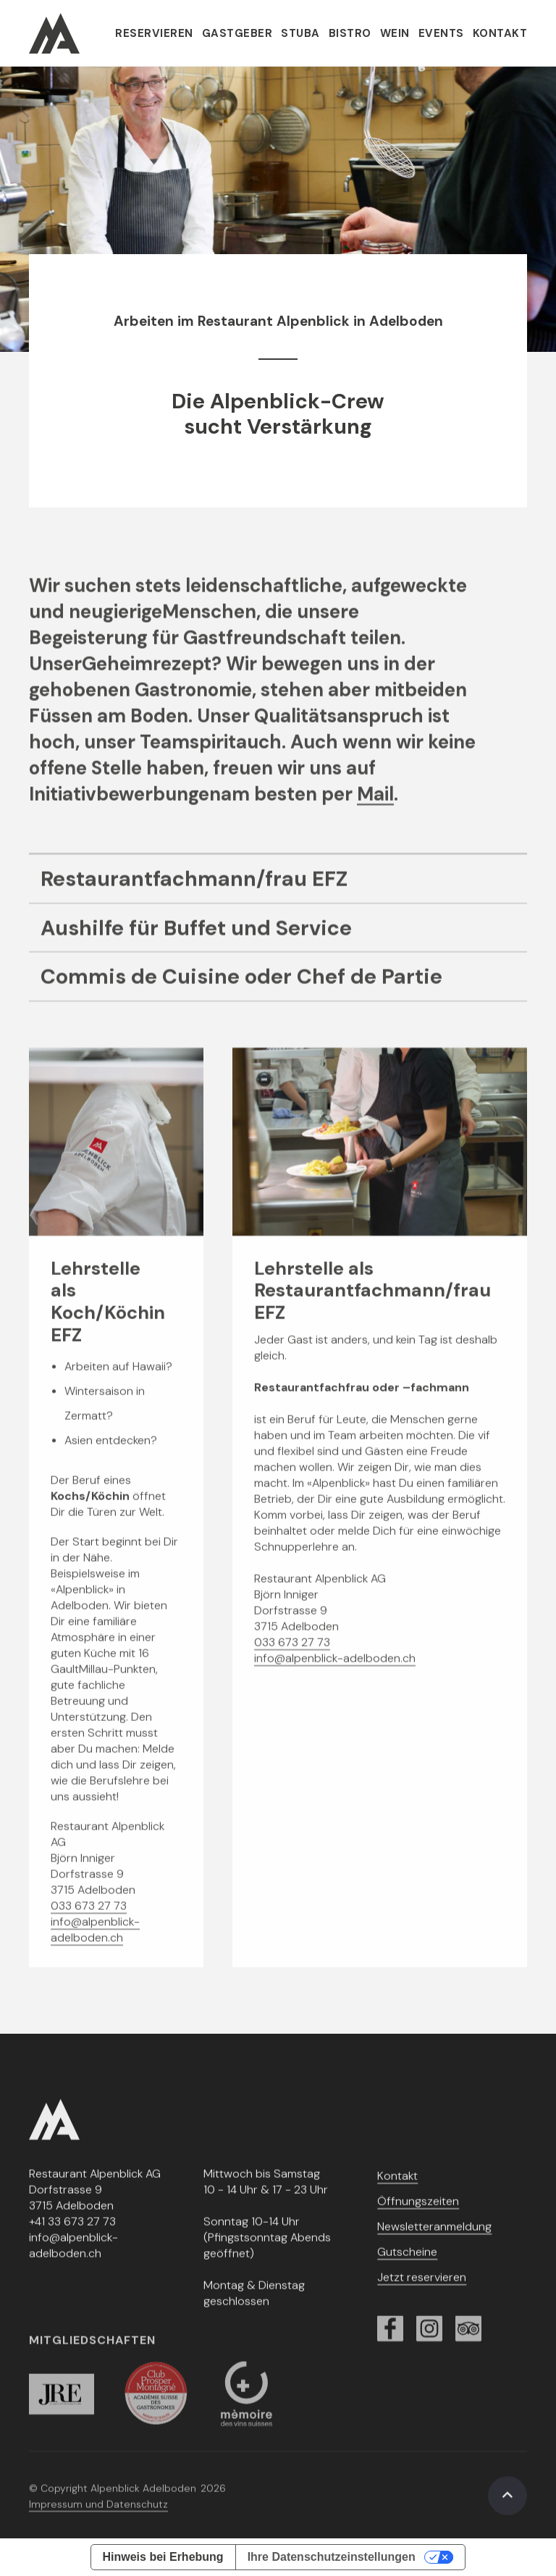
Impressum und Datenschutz (98, 2513)
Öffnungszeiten (418, 2210)
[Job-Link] (278, 889)
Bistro (350, 33)
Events (441, 33)
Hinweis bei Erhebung (163, 2557)
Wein (395, 33)
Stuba (300, 33)
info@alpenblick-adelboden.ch (95, 1939)
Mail (375, 803)
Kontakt (500, 33)
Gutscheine (407, 2261)
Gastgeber (237, 33)
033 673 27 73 (89, 1915)
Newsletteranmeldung (434, 2236)
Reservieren (154, 33)
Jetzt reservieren (421, 2286)
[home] (54, 33)
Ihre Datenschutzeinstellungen (332, 2557)
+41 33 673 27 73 (72, 2231)
